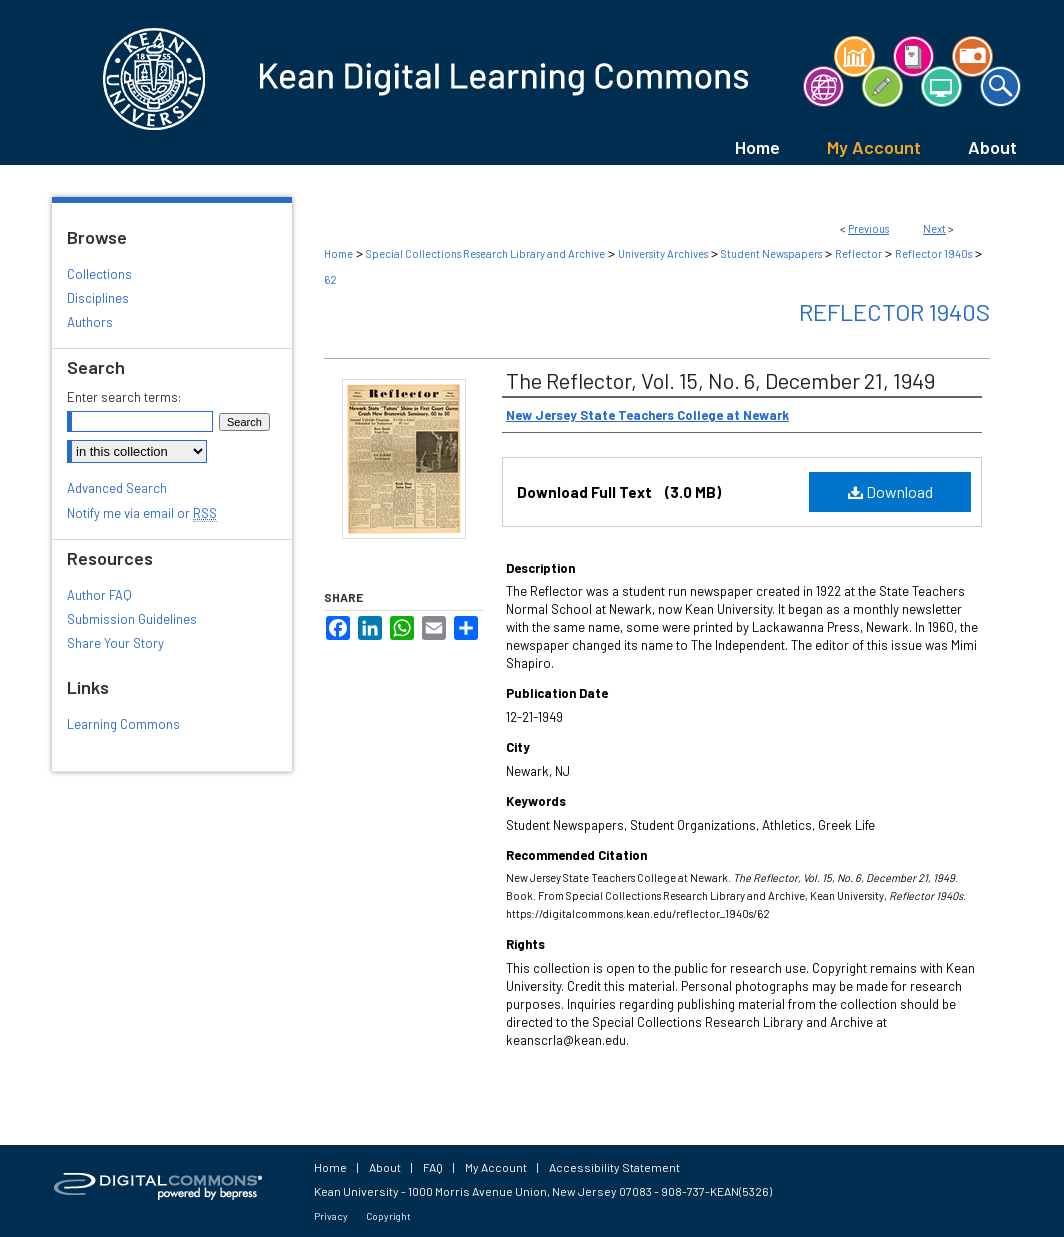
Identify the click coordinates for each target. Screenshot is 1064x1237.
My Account (496, 1167)
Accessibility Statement (614, 1167)
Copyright (388, 1216)
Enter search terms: (124, 397)
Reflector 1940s (933, 253)
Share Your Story (115, 643)
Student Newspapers (771, 253)
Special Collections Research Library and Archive (485, 253)
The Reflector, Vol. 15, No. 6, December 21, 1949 (720, 380)
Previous (868, 228)
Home (338, 253)
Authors (90, 322)
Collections (99, 274)
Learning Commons (123, 724)
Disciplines (98, 298)
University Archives (663, 253)
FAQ (433, 1167)
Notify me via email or (142, 513)
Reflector (858, 253)
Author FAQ (99, 595)
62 (330, 279)
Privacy (331, 1216)
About (385, 1167)
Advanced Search (117, 488)
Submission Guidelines (132, 619)
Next (934, 228)
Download (890, 491)
